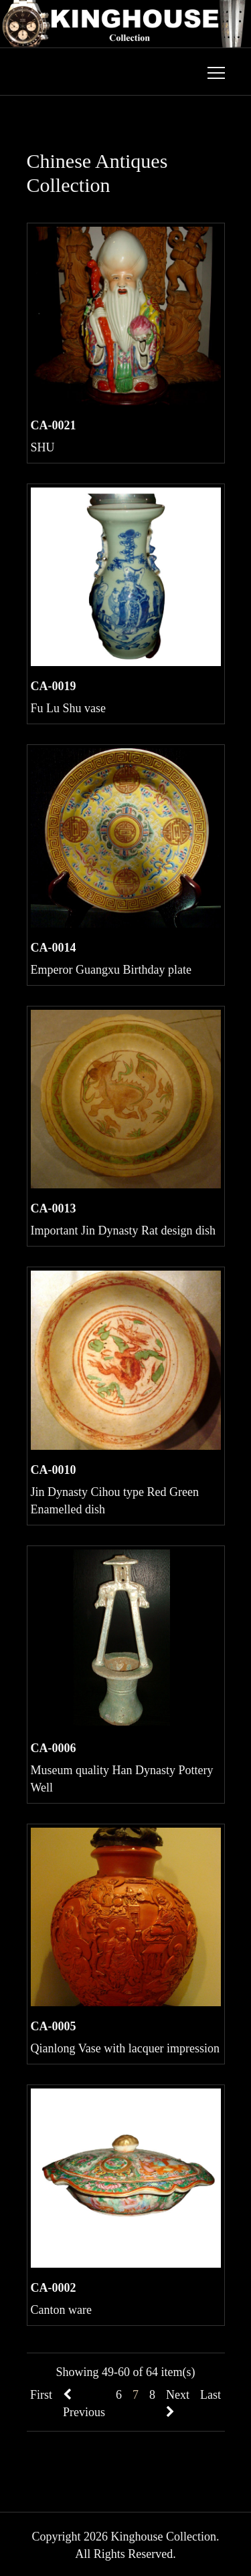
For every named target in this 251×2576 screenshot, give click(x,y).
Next (177, 2403)
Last (210, 2394)
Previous (84, 2404)
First (41, 2394)
